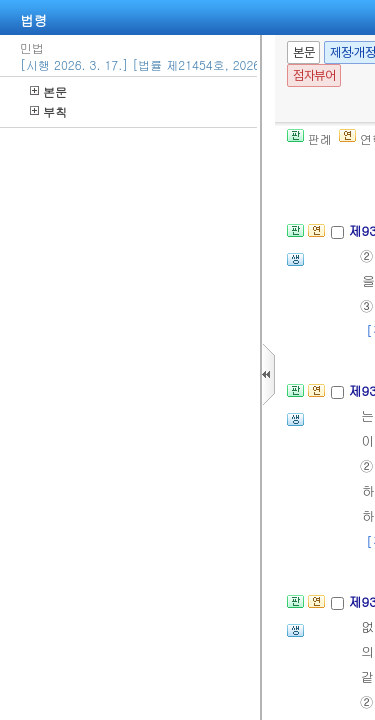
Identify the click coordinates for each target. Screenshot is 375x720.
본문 (48, 91)
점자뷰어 (314, 75)
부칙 (48, 111)
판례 (309, 138)
